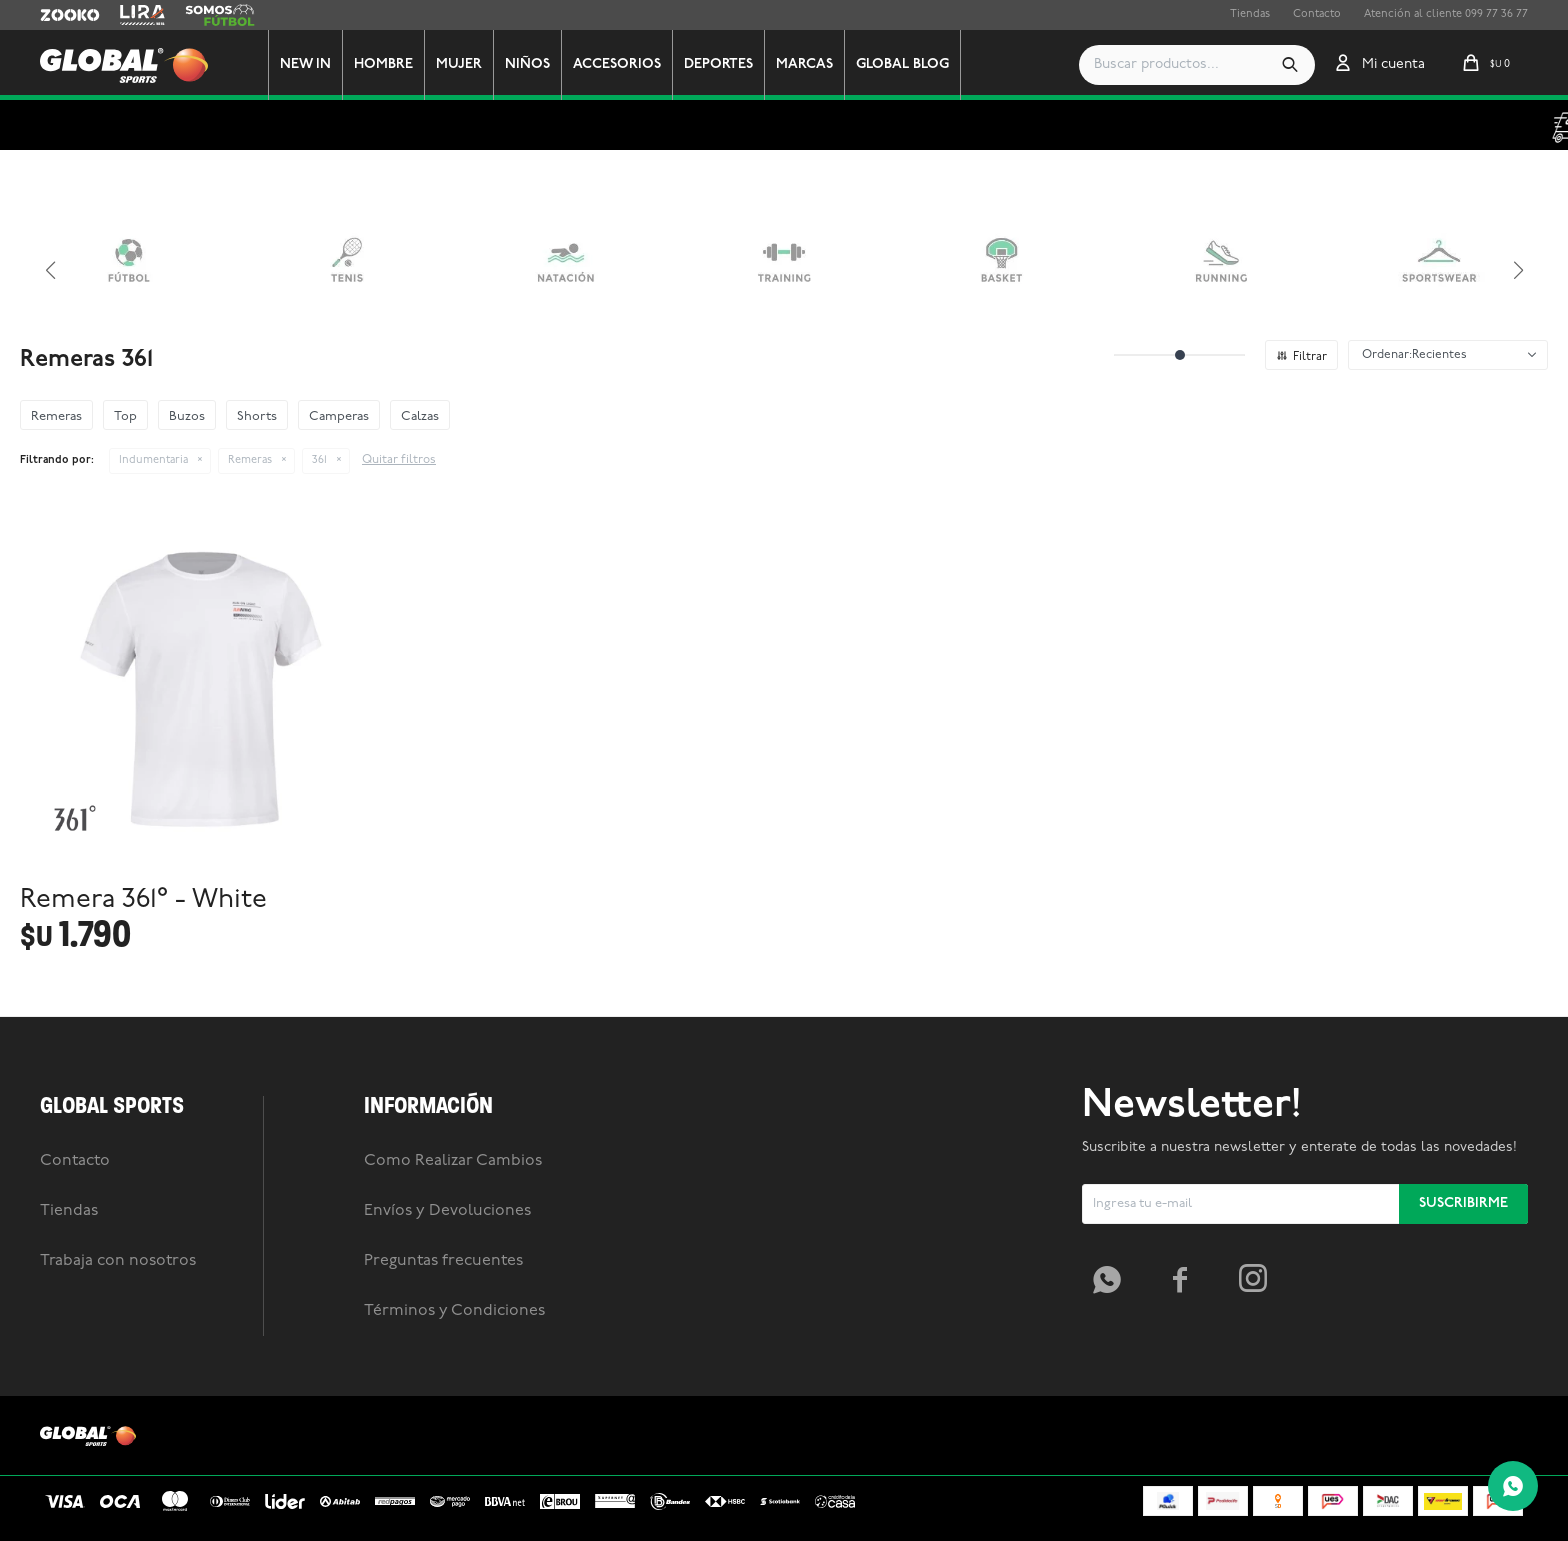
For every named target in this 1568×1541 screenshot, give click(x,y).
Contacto (1317, 14)
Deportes (718, 64)
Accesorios (617, 64)
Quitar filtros (399, 460)
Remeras (250, 460)
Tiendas (1250, 14)
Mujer (459, 64)
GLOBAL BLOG (902, 64)
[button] (1290, 65)
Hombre (383, 64)
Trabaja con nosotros (118, 1261)
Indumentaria (153, 460)
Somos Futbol (220, 15)
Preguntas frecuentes (443, 1261)
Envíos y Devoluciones (447, 1211)
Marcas (804, 64)
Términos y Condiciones (454, 1311)
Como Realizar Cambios (453, 1161)
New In (305, 64)
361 (319, 460)
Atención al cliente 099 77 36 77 (1446, 14)
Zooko (57, 15)
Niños (527, 64)
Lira (130, 15)
